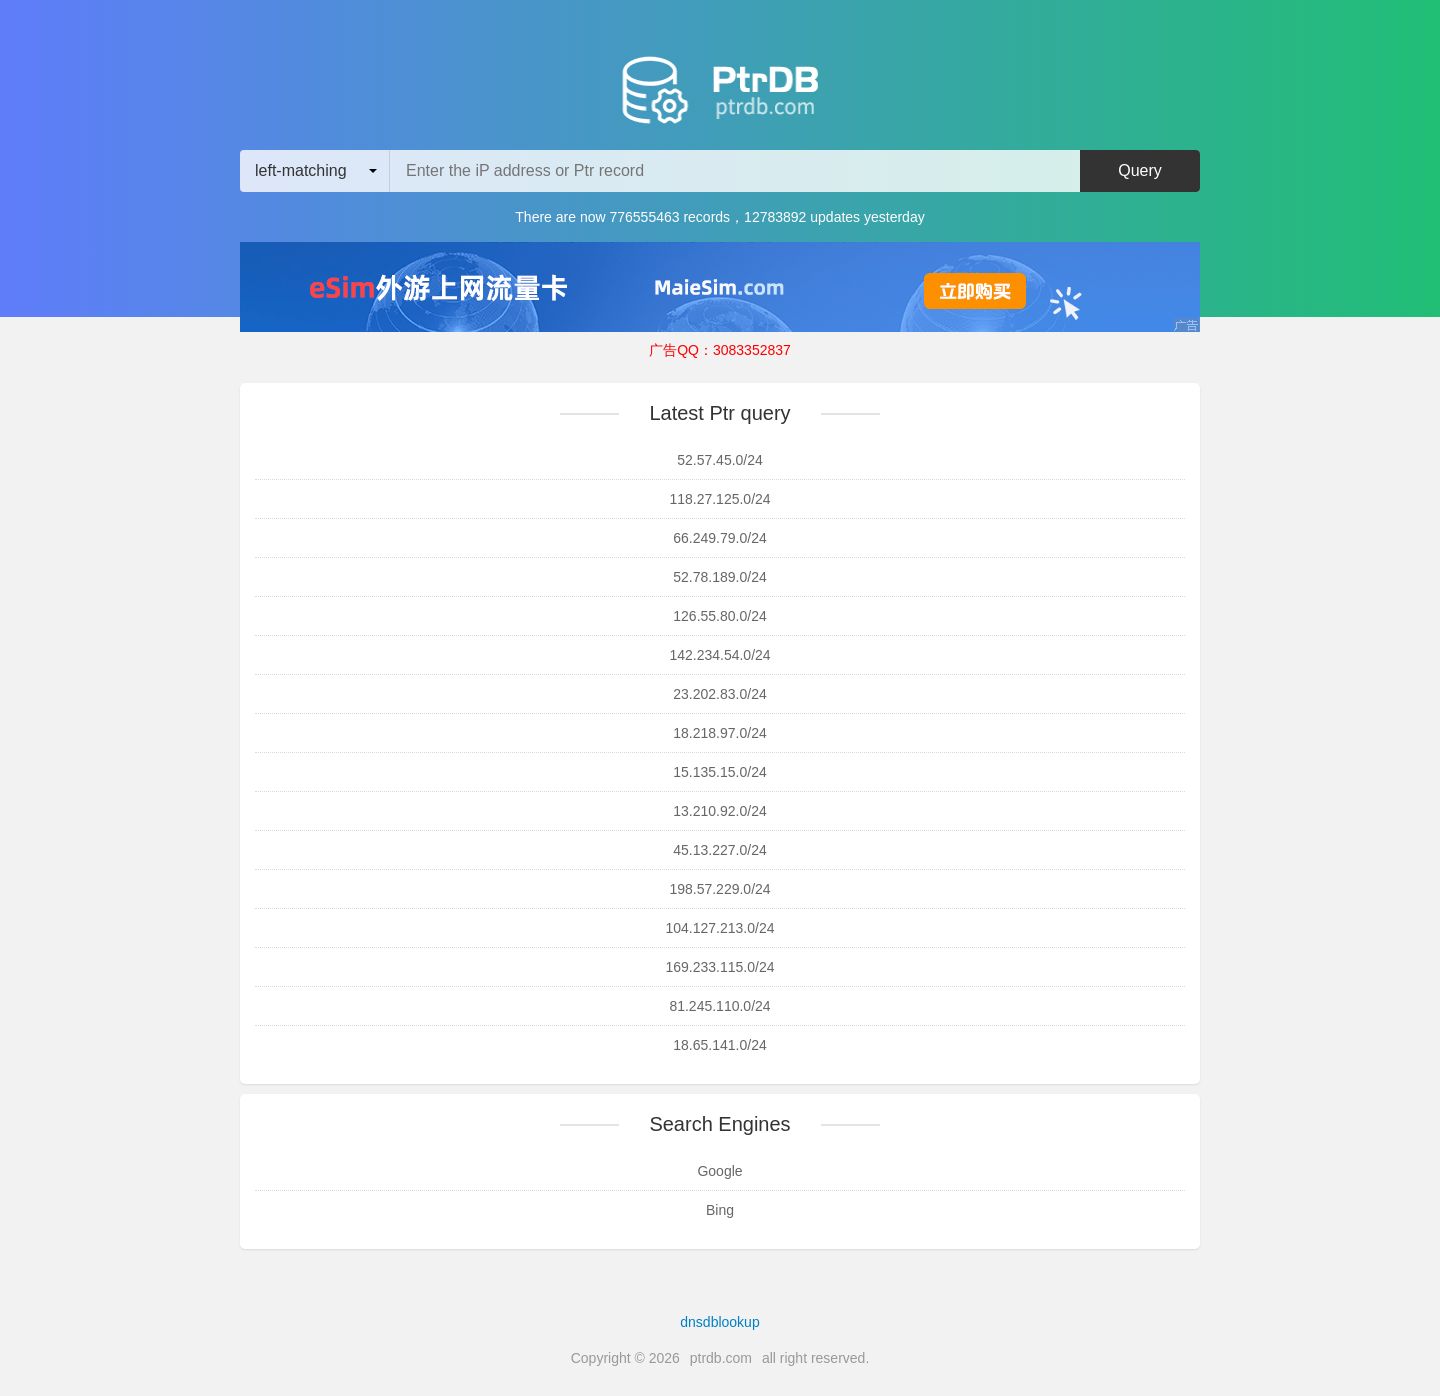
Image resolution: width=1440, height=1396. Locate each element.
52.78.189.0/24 (719, 577)
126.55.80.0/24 (719, 616)
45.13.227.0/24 (719, 850)
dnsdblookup (719, 1322)
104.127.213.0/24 (720, 928)
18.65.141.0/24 (719, 1045)
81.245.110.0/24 (719, 1006)
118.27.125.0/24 (719, 499)
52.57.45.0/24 (720, 460)
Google (719, 1171)
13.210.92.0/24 (719, 811)
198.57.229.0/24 (719, 889)
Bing (720, 1210)
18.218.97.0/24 (719, 733)
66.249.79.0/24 (719, 538)
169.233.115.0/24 (720, 967)
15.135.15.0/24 (719, 772)
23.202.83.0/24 (719, 694)
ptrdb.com (721, 1358)
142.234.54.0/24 (719, 655)
